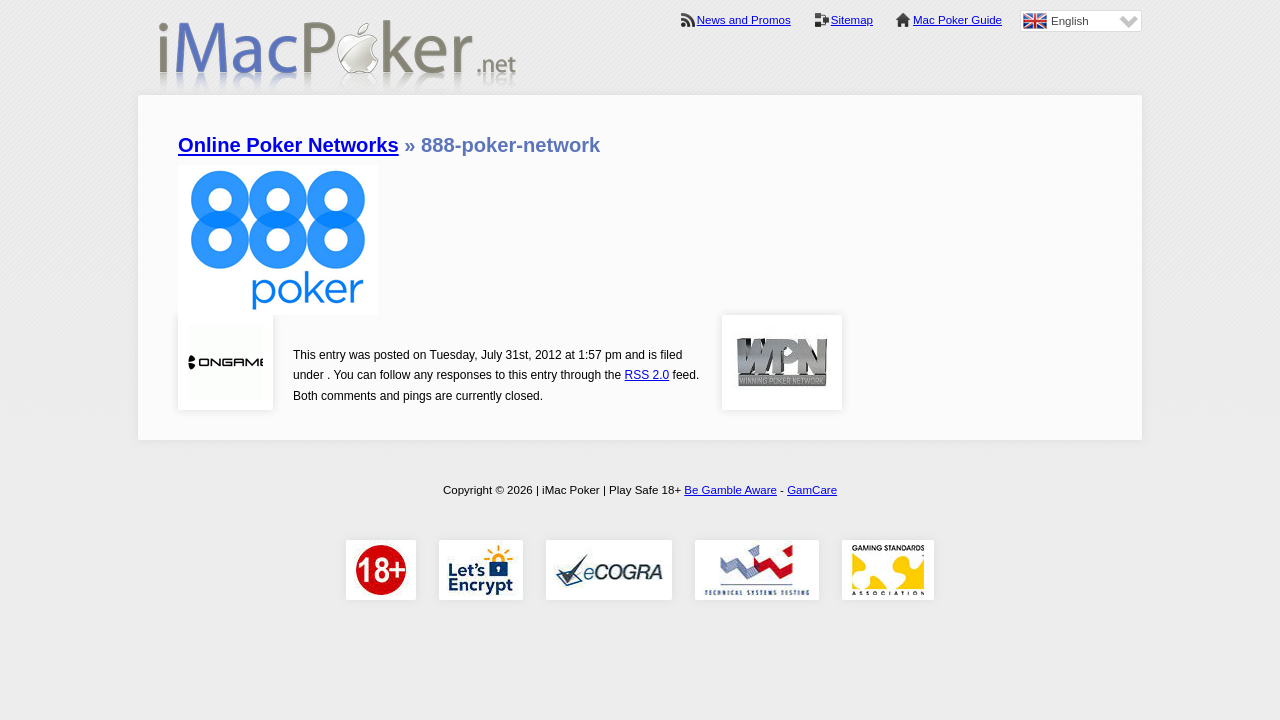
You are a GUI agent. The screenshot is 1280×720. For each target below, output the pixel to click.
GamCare (812, 490)
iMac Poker (338, 57)
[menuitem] (1081, 21)
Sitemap (852, 20)
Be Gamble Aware (730, 490)
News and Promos (744, 20)
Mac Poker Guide (957, 20)
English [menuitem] (1070, 21)
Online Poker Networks (288, 145)
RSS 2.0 (647, 375)
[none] (1081, 21)
